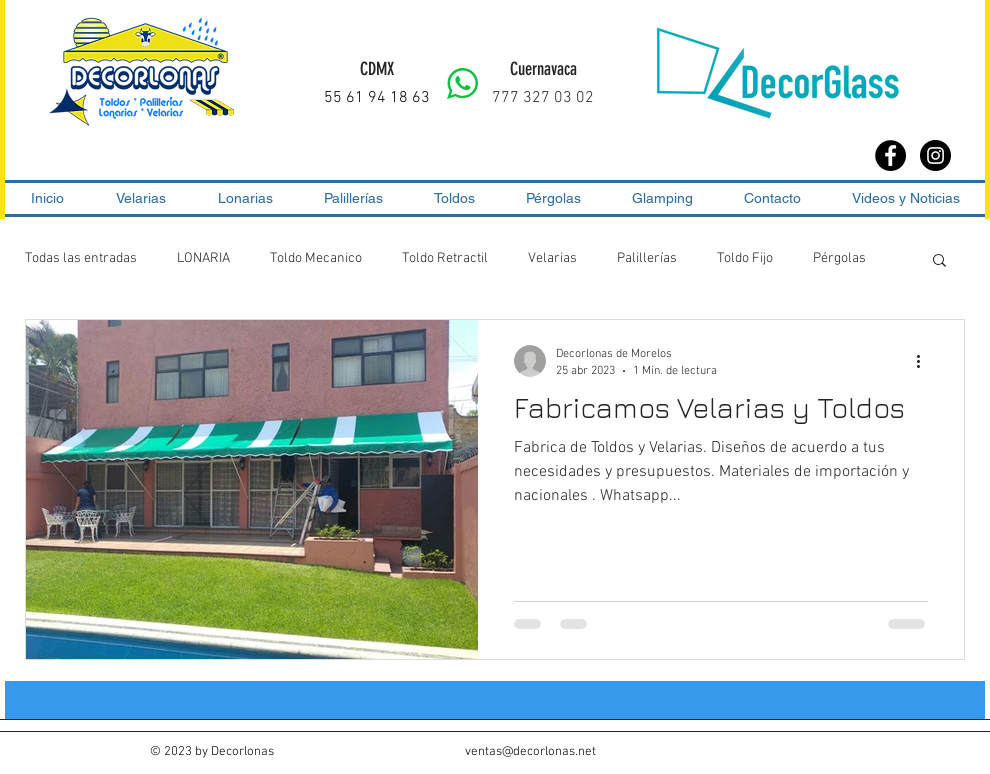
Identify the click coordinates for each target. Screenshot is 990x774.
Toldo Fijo (745, 258)
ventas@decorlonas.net (530, 752)
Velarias (552, 258)
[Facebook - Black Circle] (890, 155)
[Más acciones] (925, 361)
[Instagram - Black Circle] (935, 155)
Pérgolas (839, 258)
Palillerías (647, 258)
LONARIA (203, 258)
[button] (939, 261)
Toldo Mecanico (316, 258)
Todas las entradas (81, 258)
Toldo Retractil (445, 258)
